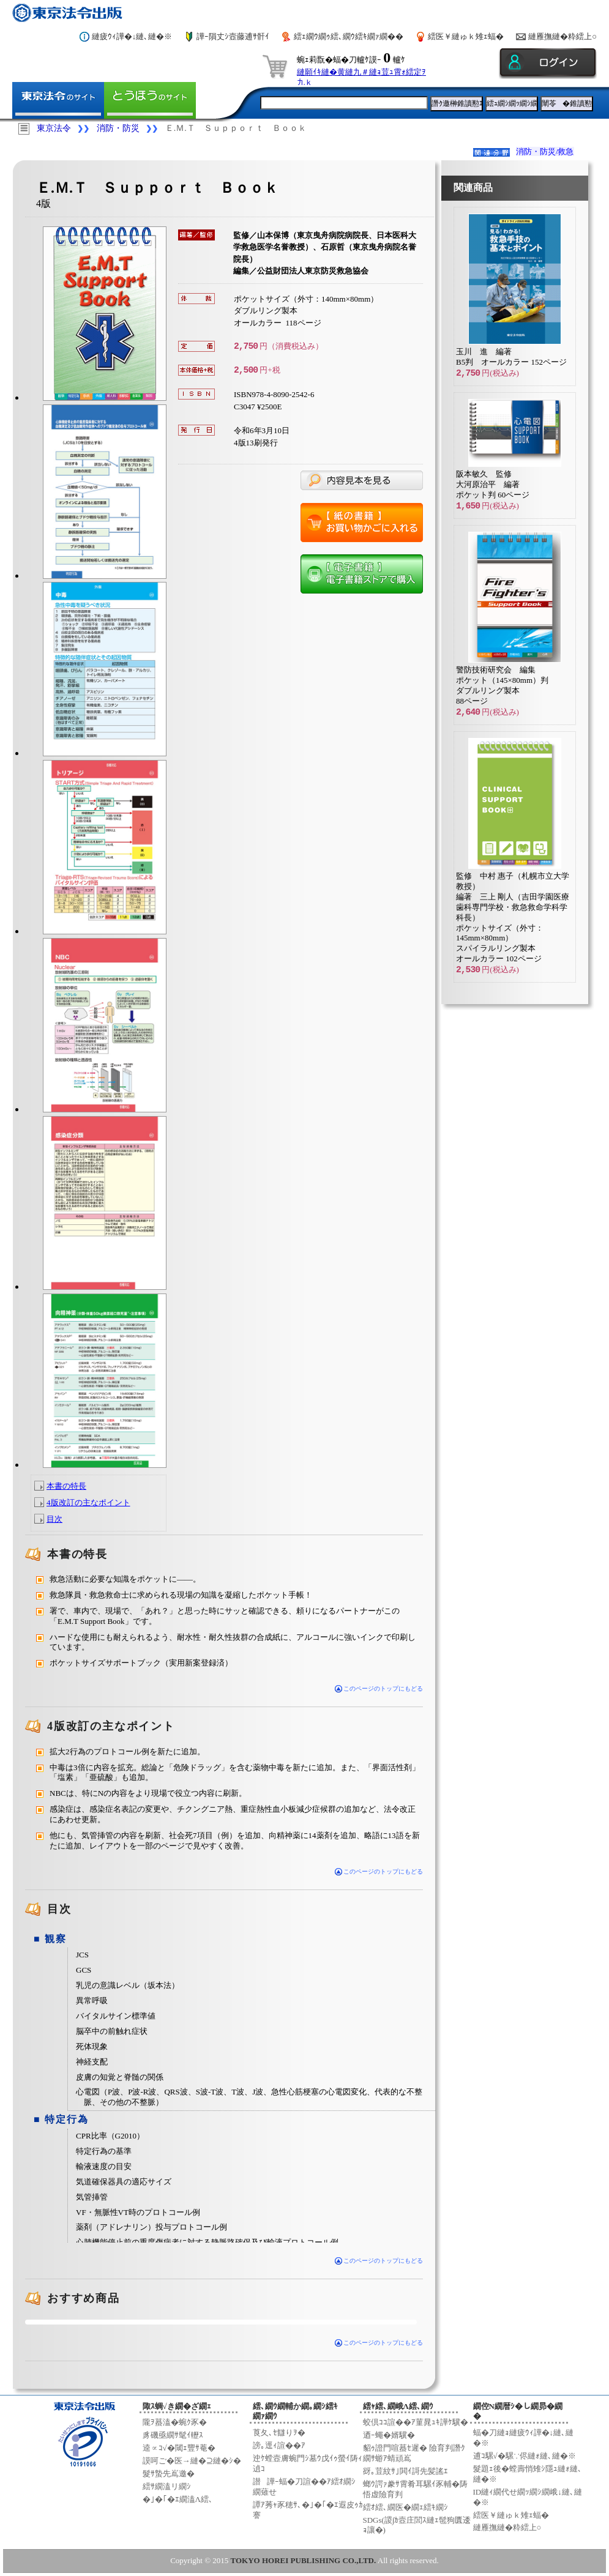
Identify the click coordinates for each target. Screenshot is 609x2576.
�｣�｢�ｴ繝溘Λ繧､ (178, 2499)
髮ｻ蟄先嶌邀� (169, 2473)
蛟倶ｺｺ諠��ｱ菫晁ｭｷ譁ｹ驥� (415, 2422)
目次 (54, 1519)
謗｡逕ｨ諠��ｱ (279, 2445)
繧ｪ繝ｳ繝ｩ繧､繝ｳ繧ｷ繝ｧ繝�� (348, 36)
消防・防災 (118, 128)
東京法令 (54, 128)
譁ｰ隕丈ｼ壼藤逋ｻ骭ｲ (232, 36)
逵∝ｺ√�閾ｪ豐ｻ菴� (179, 2447)
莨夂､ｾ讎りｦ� (279, 2432)
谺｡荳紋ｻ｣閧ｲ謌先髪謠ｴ (405, 2471)
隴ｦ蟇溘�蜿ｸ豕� (175, 2422)
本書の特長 (66, 1486)
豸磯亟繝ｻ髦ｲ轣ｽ (173, 2435)
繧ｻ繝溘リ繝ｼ (167, 2486)
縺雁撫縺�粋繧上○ (562, 36)
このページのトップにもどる (379, 1871)
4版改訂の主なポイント (88, 1502)
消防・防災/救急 (545, 151)
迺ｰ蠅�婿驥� (389, 2435)
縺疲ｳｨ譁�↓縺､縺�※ (132, 36)
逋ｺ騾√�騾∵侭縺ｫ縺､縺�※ (524, 2455)
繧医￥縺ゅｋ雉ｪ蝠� (466, 36)
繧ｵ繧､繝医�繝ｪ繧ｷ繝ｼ (405, 2507)
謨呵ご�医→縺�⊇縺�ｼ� (192, 2460)
